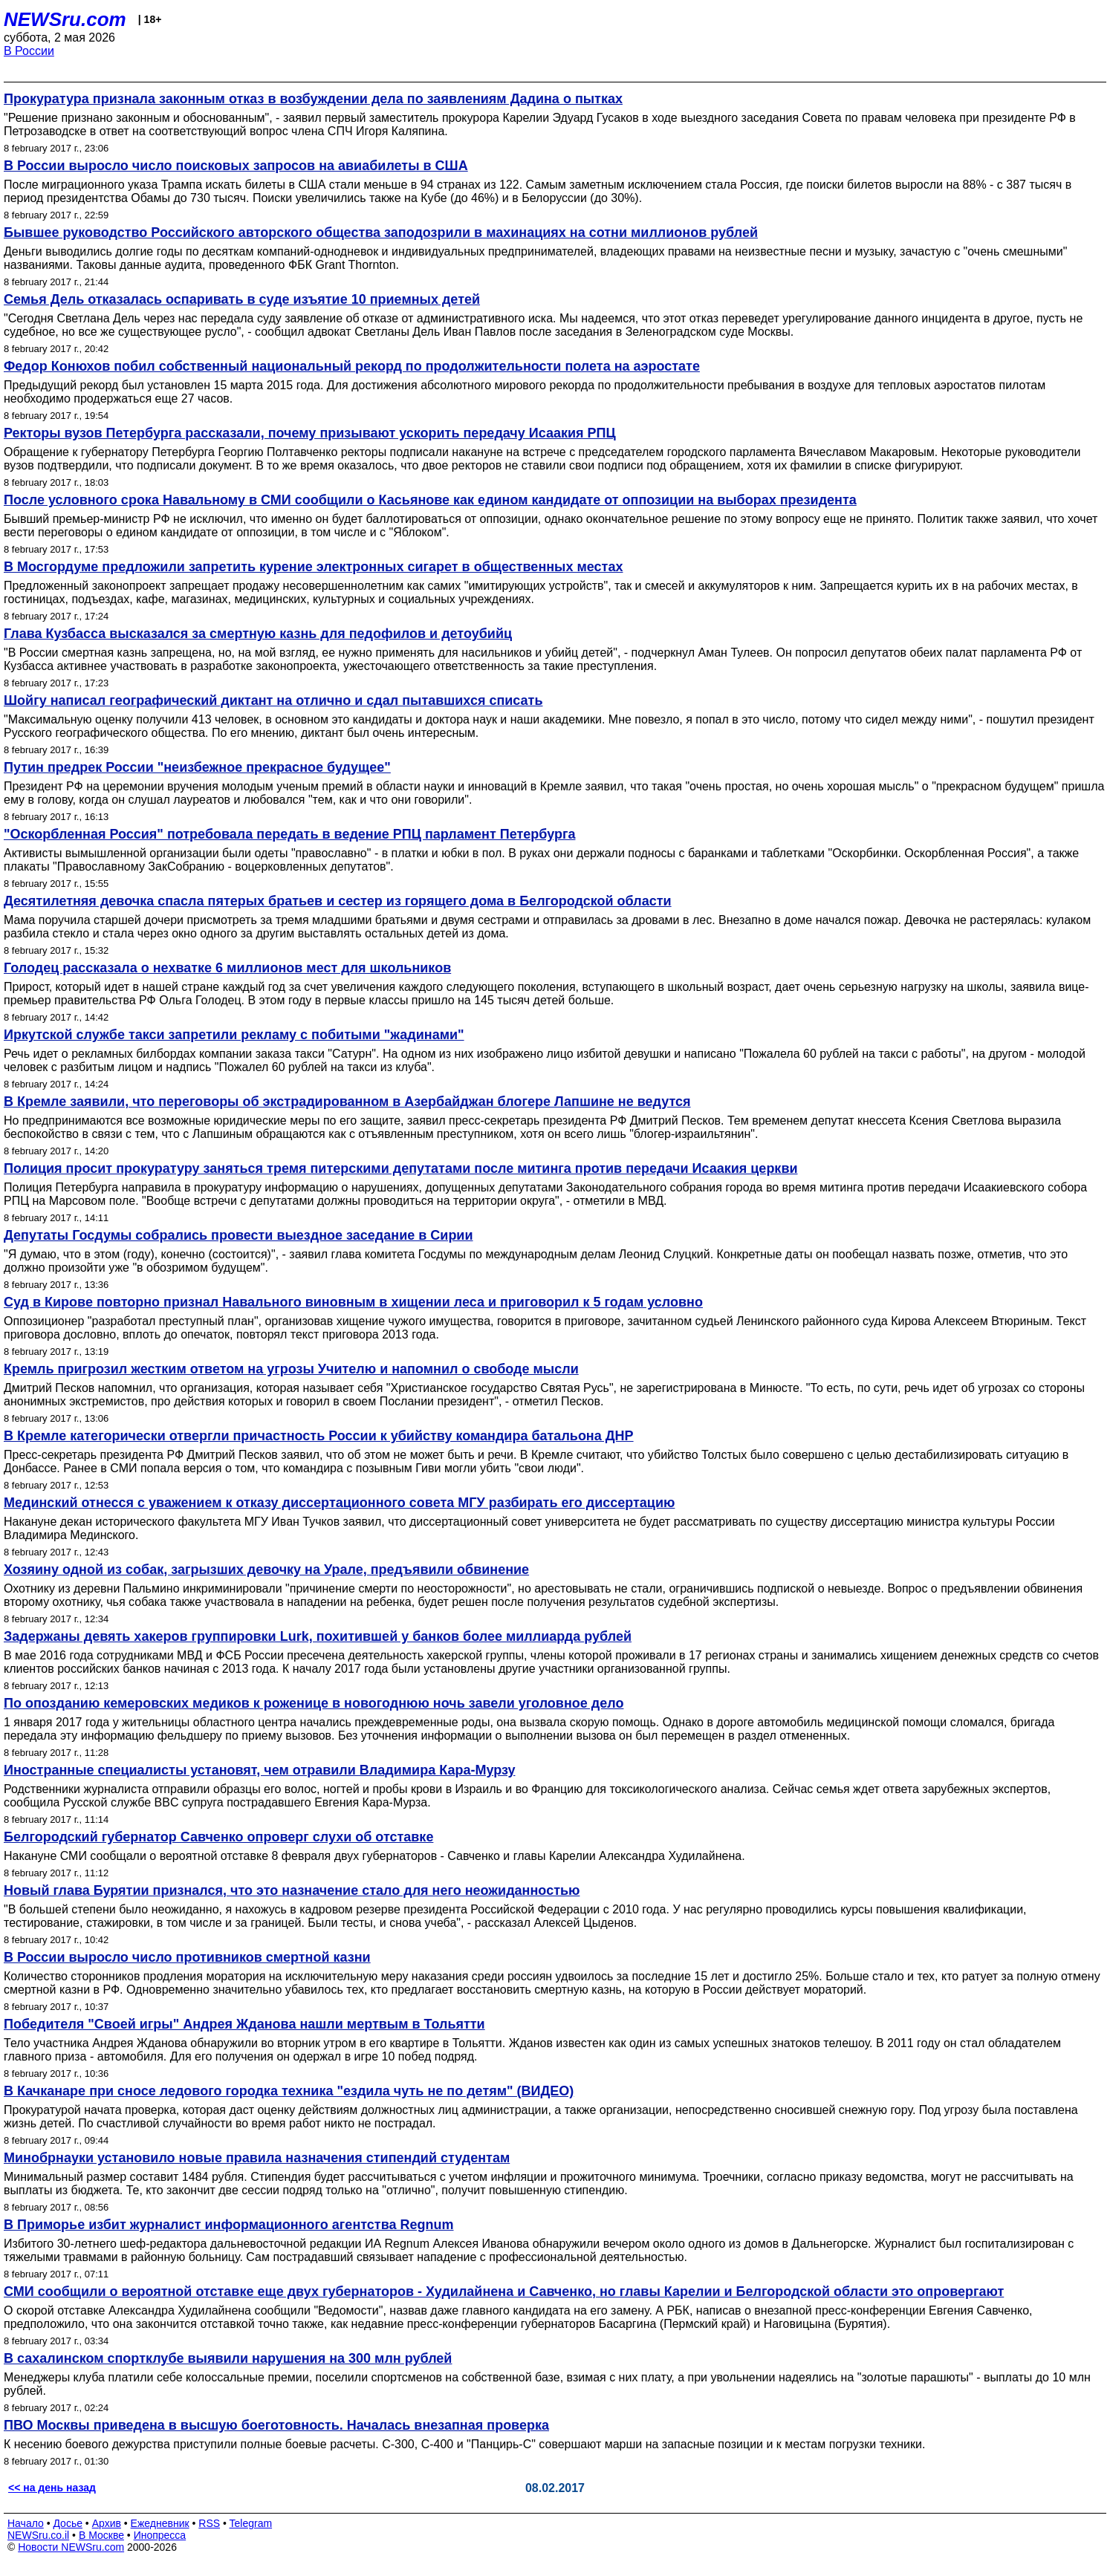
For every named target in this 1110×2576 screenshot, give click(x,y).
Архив (106, 2523)
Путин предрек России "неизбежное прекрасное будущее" (197, 767)
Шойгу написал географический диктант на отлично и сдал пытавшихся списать (273, 700)
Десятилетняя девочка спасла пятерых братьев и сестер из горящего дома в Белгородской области (338, 901)
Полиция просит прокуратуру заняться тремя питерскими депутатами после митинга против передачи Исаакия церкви (401, 1168)
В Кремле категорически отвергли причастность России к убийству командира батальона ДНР (319, 1435)
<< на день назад (52, 2488)
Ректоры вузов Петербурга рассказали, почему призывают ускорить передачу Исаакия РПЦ (310, 433)
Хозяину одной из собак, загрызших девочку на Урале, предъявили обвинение (266, 1569)
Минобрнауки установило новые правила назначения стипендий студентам (257, 2157)
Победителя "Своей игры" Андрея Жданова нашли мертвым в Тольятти (244, 2024)
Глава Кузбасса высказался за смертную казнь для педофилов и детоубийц (258, 633)
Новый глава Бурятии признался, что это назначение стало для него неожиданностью (292, 1890)
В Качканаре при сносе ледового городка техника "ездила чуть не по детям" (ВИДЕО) (289, 2091)
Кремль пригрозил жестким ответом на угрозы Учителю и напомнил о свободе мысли (291, 1369)
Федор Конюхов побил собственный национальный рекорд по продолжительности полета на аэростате (352, 366)
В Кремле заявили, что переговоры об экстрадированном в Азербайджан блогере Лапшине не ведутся (347, 1101)
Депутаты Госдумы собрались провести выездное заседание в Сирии (238, 1235)
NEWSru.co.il (38, 2535)
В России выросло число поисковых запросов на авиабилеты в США (236, 165)
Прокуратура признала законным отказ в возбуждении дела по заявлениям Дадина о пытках (313, 98)
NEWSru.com (65, 19)
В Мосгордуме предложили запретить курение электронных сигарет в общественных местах (313, 566)
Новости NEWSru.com (71, 2547)
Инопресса (160, 2535)
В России (29, 51)
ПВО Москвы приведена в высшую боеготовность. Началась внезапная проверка (276, 2425)
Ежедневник (160, 2523)
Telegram (251, 2523)
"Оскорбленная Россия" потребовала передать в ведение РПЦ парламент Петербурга (289, 834)
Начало (25, 2523)
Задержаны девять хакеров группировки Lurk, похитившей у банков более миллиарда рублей (318, 1636)
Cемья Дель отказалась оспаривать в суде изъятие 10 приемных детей (242, 299)
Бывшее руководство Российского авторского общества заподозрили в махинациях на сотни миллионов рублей (381, 232)
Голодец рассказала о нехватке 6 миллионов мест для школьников (227, 967)
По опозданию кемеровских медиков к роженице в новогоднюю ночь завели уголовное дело (313, 1703)
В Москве (101, 2535)
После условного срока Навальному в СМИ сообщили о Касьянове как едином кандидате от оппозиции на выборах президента (430, 499)
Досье (67, 2523)
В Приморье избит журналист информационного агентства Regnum (229, 2224)
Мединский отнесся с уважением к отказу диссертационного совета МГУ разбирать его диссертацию (339, 1502)
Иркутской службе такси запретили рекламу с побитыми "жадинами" (234, 1034)
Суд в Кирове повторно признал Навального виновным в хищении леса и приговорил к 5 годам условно (353, 1302)
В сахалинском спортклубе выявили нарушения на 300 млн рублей (228, 2358)
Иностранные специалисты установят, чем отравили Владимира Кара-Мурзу (259, 1770)
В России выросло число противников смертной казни (187, 1957)
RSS (209, 2523)
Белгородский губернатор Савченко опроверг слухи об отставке (218, 1836)
